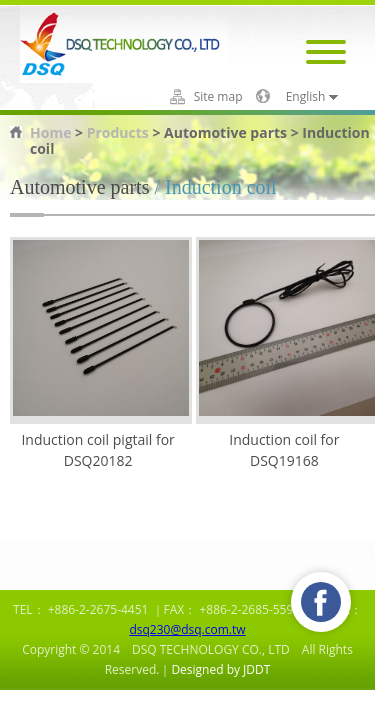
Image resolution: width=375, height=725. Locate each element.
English (306, 97)
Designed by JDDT (220, 669)
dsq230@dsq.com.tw (187, 629)
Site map (218, 97)
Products (118, 132)
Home (50, 132)
